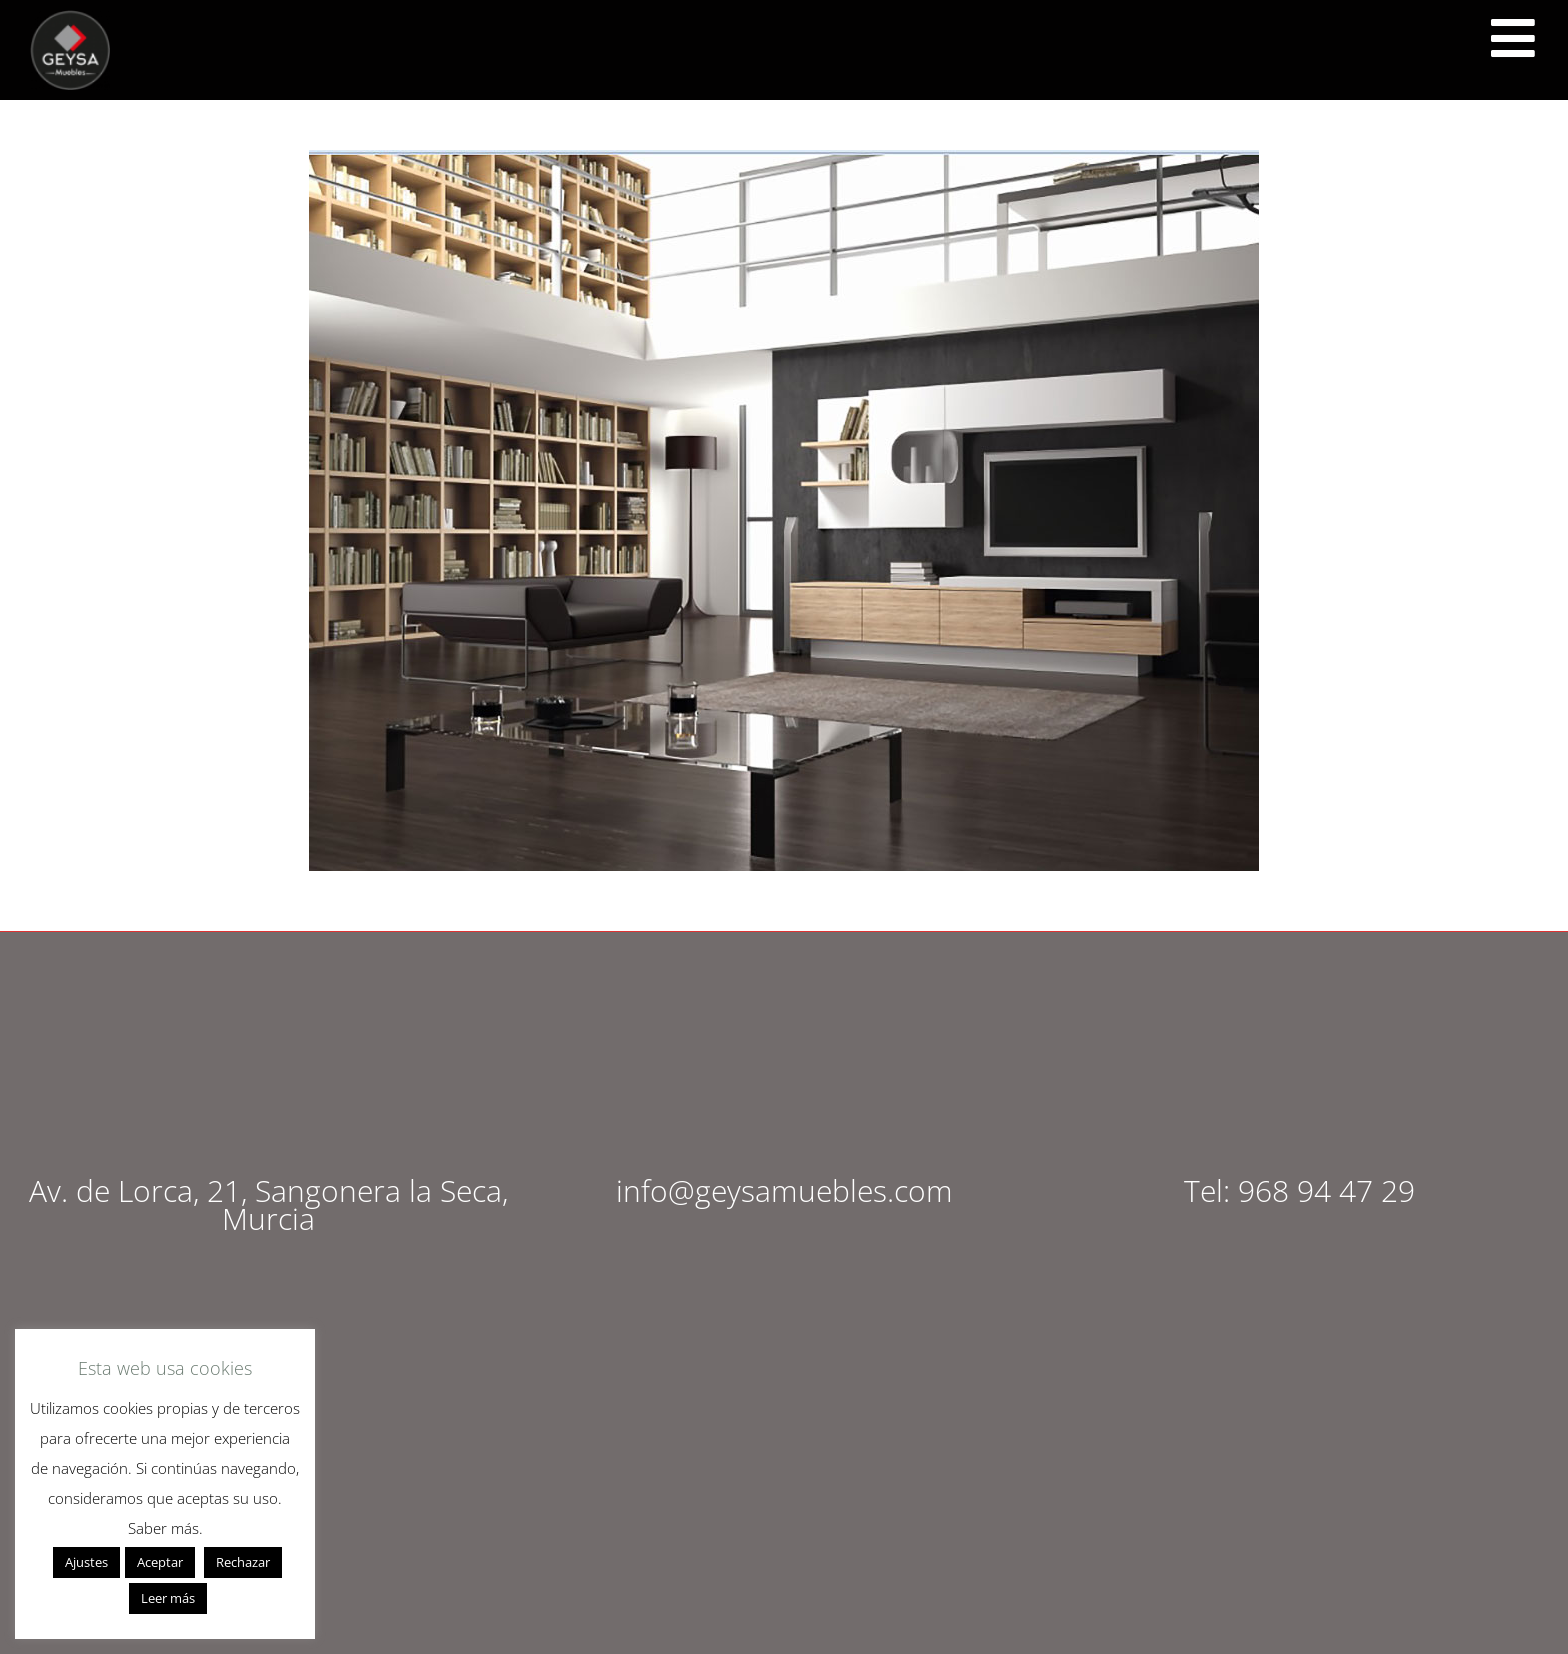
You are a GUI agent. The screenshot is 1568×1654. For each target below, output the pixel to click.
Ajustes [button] (86, 1562)
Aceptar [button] (160, 1562)
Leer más (168, 1598)
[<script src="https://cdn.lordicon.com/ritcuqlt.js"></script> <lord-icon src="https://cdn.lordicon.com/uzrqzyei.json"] (1513, 38)
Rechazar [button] (243, 1562)
